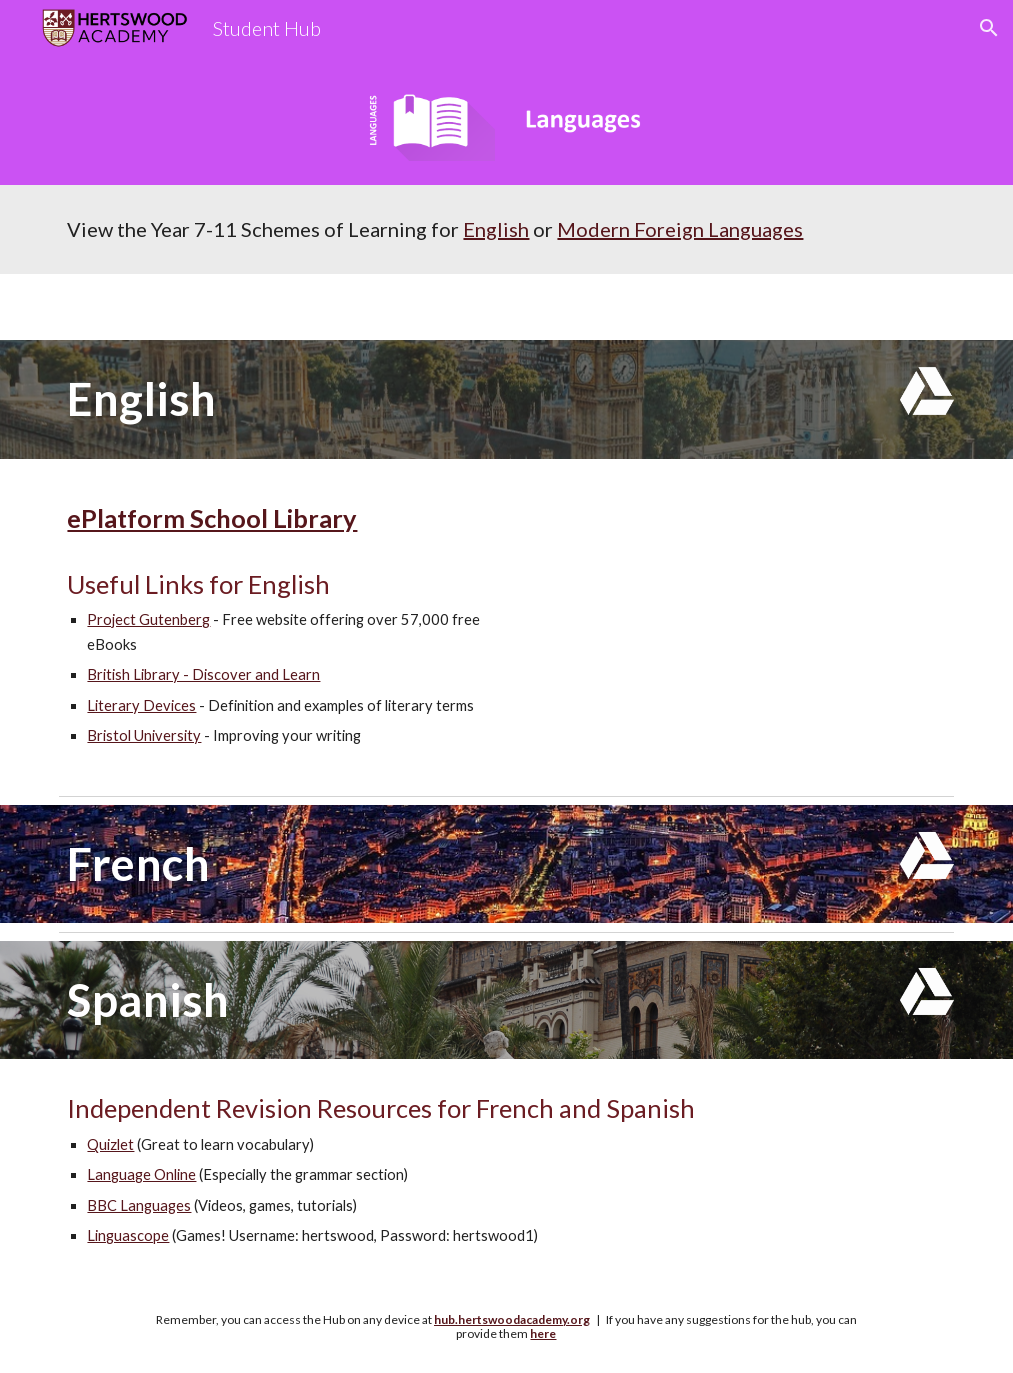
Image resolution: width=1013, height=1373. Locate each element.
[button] (989, 28)
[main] (506, 229)
